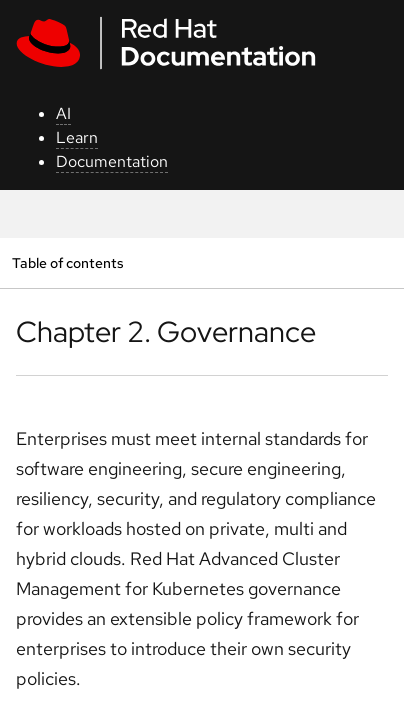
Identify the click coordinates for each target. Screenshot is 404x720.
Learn (77, 137)
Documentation (112, 161)
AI (63, 113)
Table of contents (67, 262)
